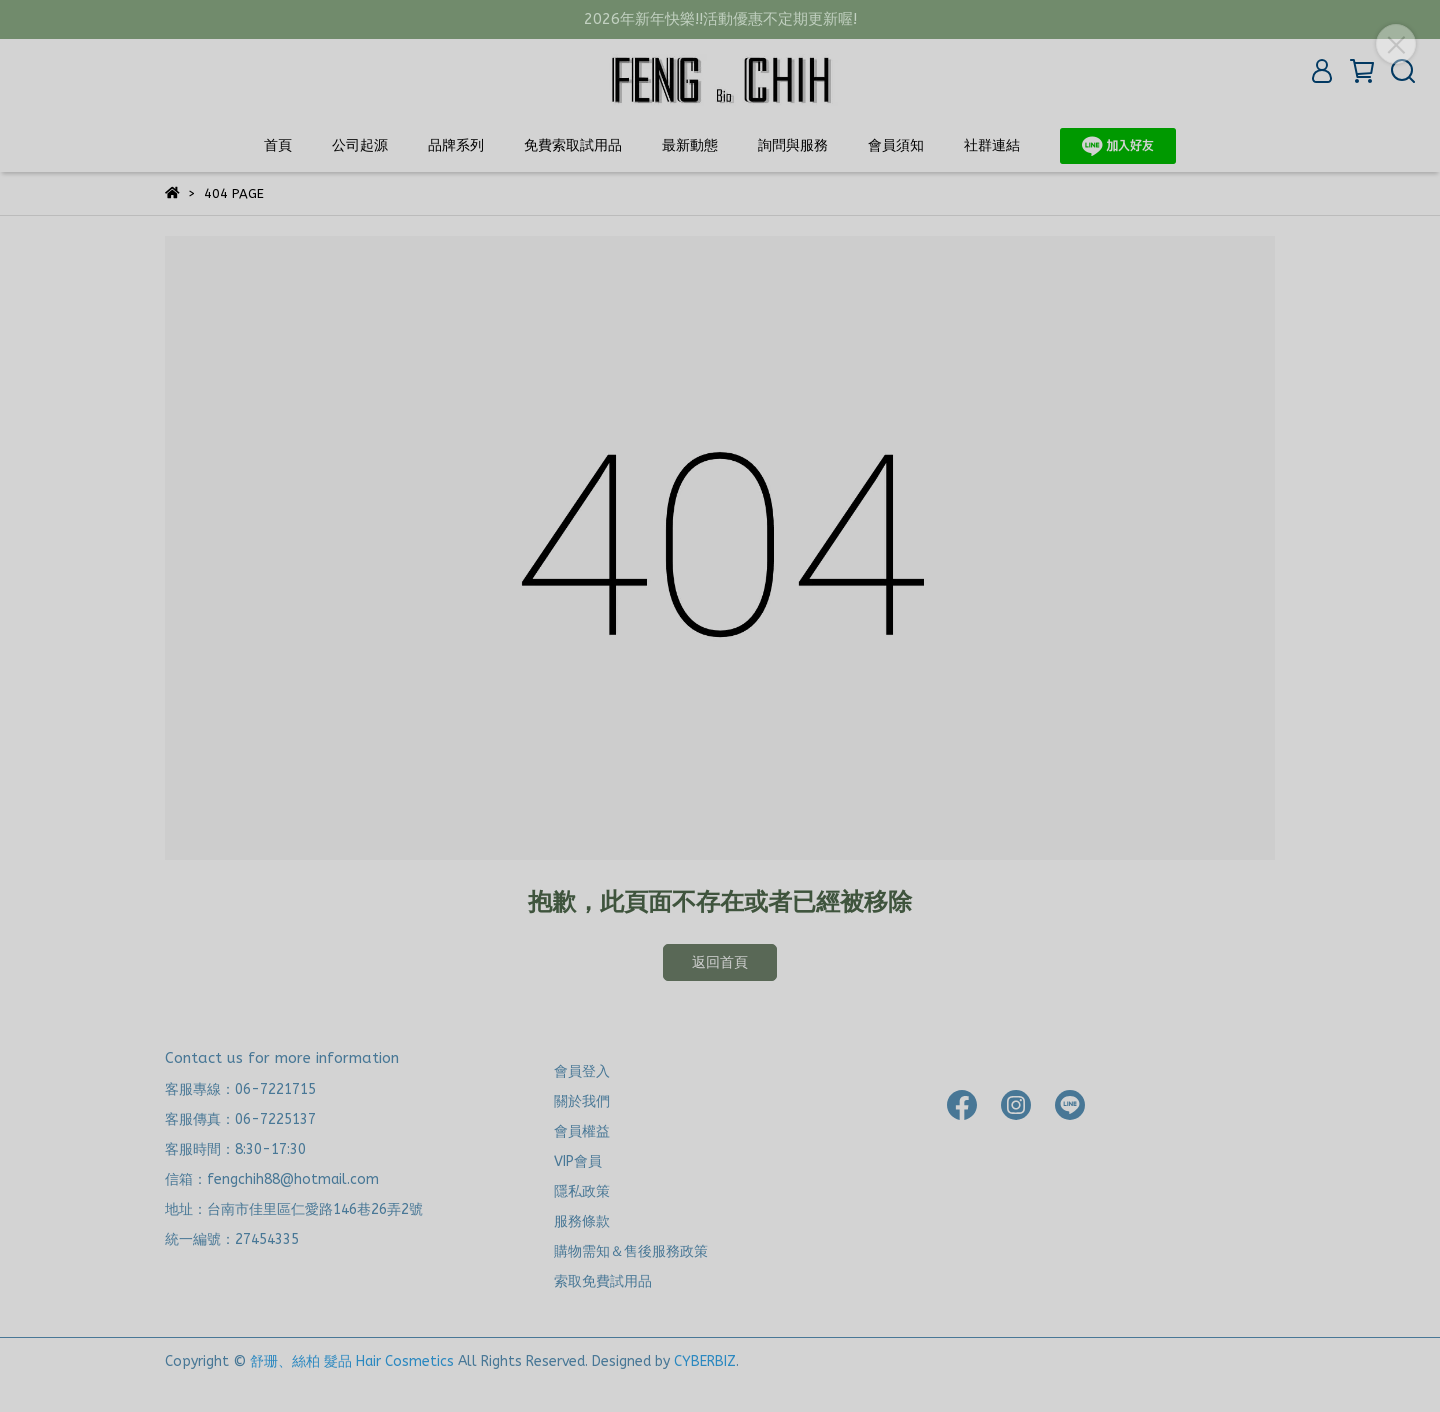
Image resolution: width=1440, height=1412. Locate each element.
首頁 (278, 145)
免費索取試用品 (573, 145)
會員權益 (582, 1131)
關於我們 (582, 1101)
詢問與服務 (793, 145)
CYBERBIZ (705, 1361)
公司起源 (360, 145)
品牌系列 (456, 145)
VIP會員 (578, 1161)
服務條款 (582, 1221)
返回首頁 (720, 962)
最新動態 (690, 145)
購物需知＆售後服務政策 (631, 1251)
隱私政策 (582, 1191)
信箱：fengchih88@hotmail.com (272, 1179)
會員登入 (582, 1071)
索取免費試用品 (603, 1281)
